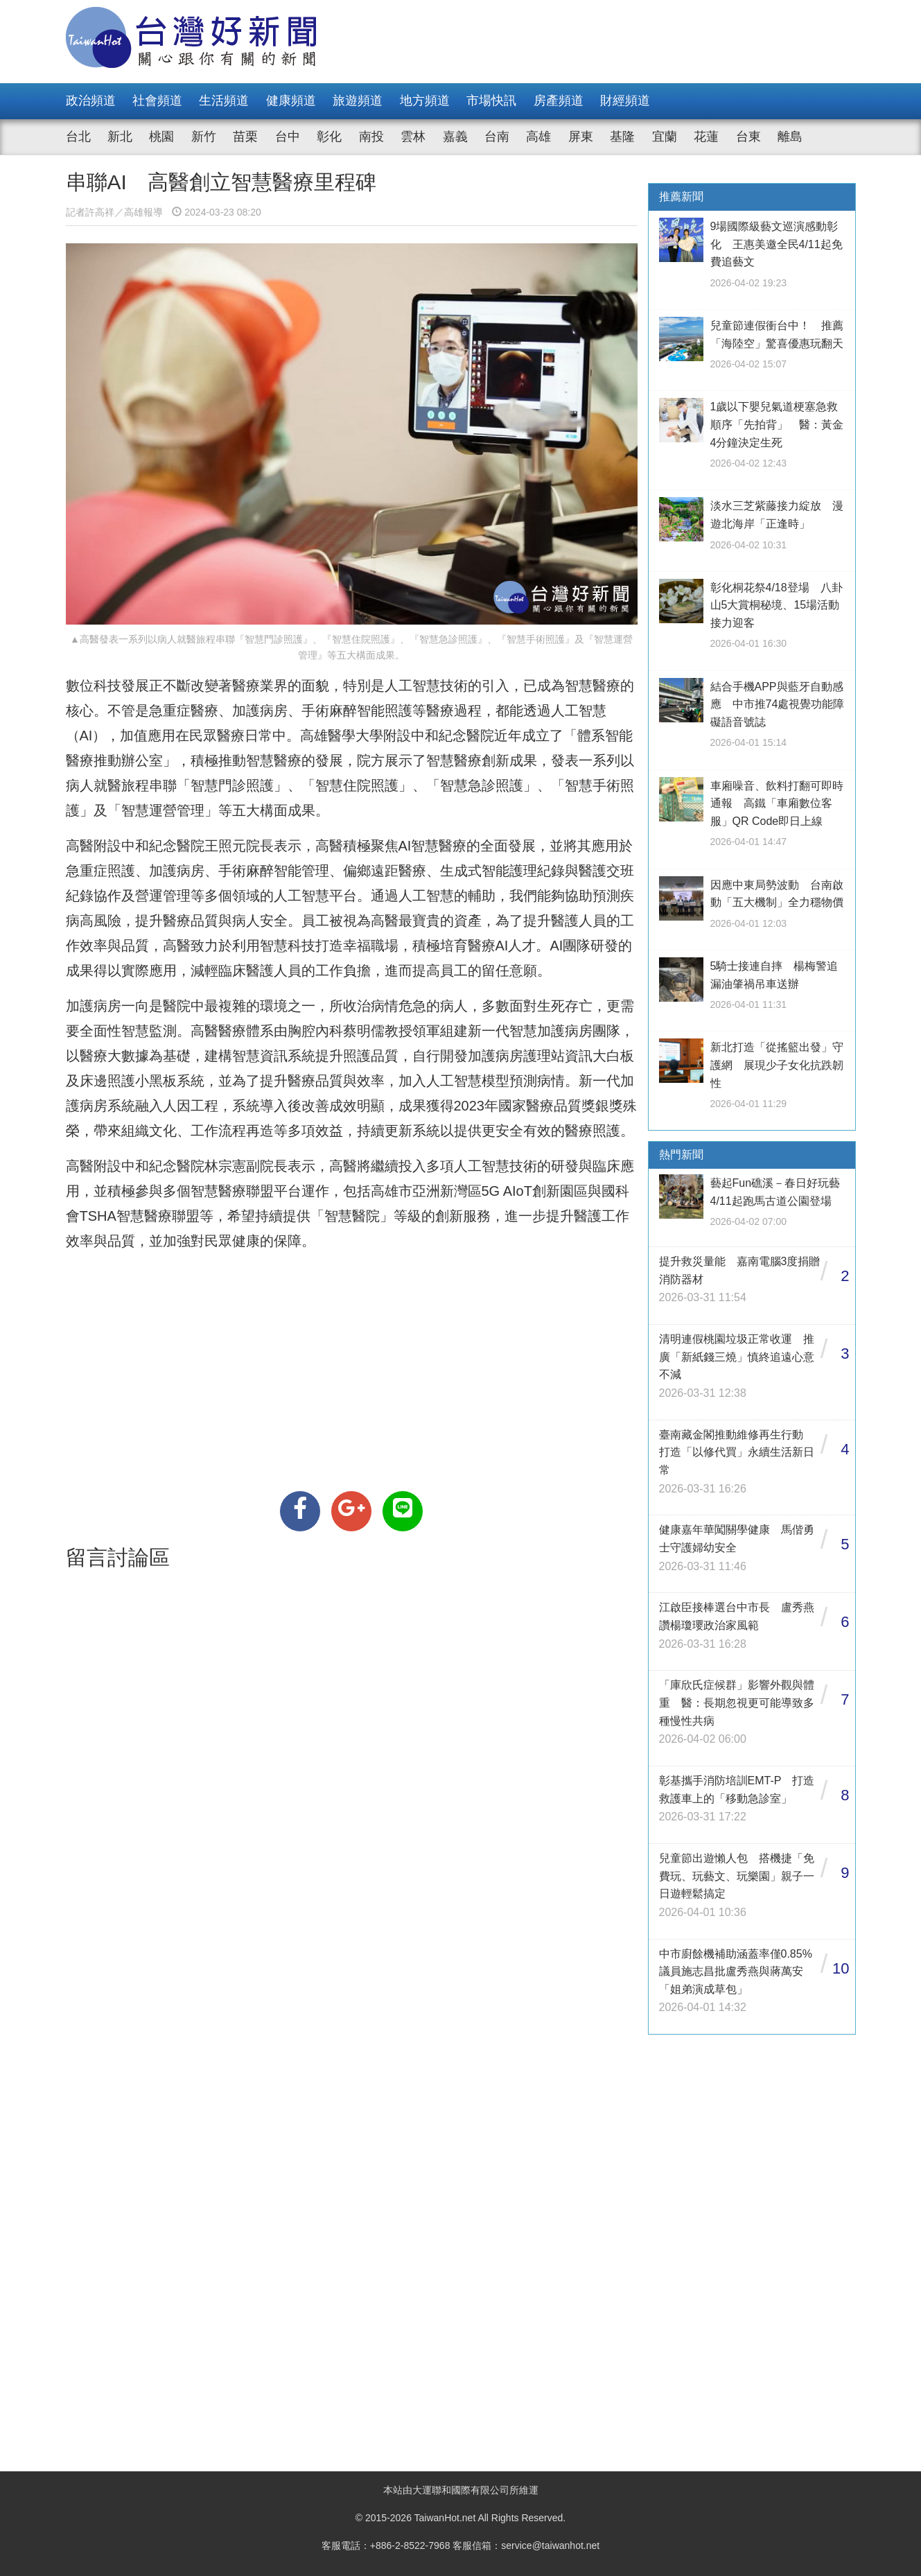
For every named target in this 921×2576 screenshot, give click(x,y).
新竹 (203, 136)
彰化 (329, 136)
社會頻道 (157, 100)
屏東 (580, 136)
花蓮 (706, 136)
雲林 (413, 136)
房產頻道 (559, 100)
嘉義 (455, 136)
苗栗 (245, 136)
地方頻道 (425, 100)
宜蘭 (664, 136)
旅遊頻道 (358, 100)
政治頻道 (91, 100)
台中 (287, 136)
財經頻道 (625, 100)
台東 (748, 136)
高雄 (538, 136)
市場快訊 (491, 100)
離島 (790, 136)
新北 (119, 136)
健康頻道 (291, 100)
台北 (78, 136)
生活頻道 (224, 100)
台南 (496, 136)
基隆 (622, 136)
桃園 (161, 136)
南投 (371, 136)
